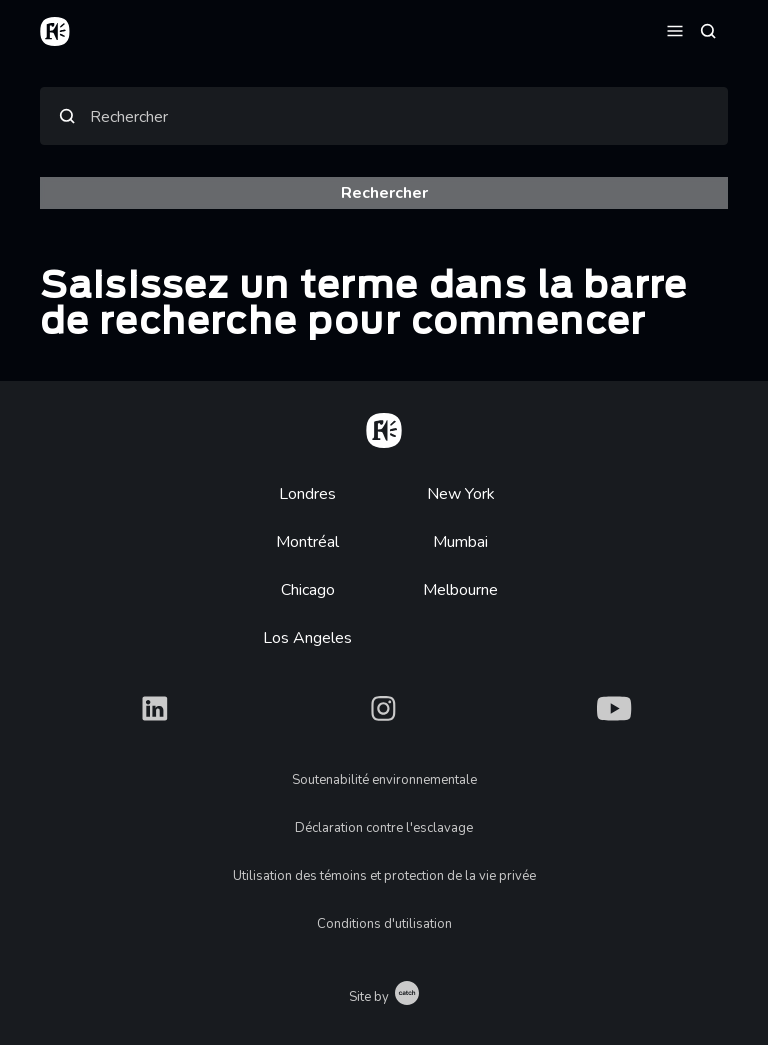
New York (461, 494)
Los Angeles (307, 638)
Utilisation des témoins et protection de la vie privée (384, 876)
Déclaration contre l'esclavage (384, 828)
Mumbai (460, 542)
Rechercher (129, 117)
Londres (307, 494)
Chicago (308, 590)
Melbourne (460, 590)
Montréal (307, 542)
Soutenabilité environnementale (384, 780)
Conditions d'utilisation (384, 924)
